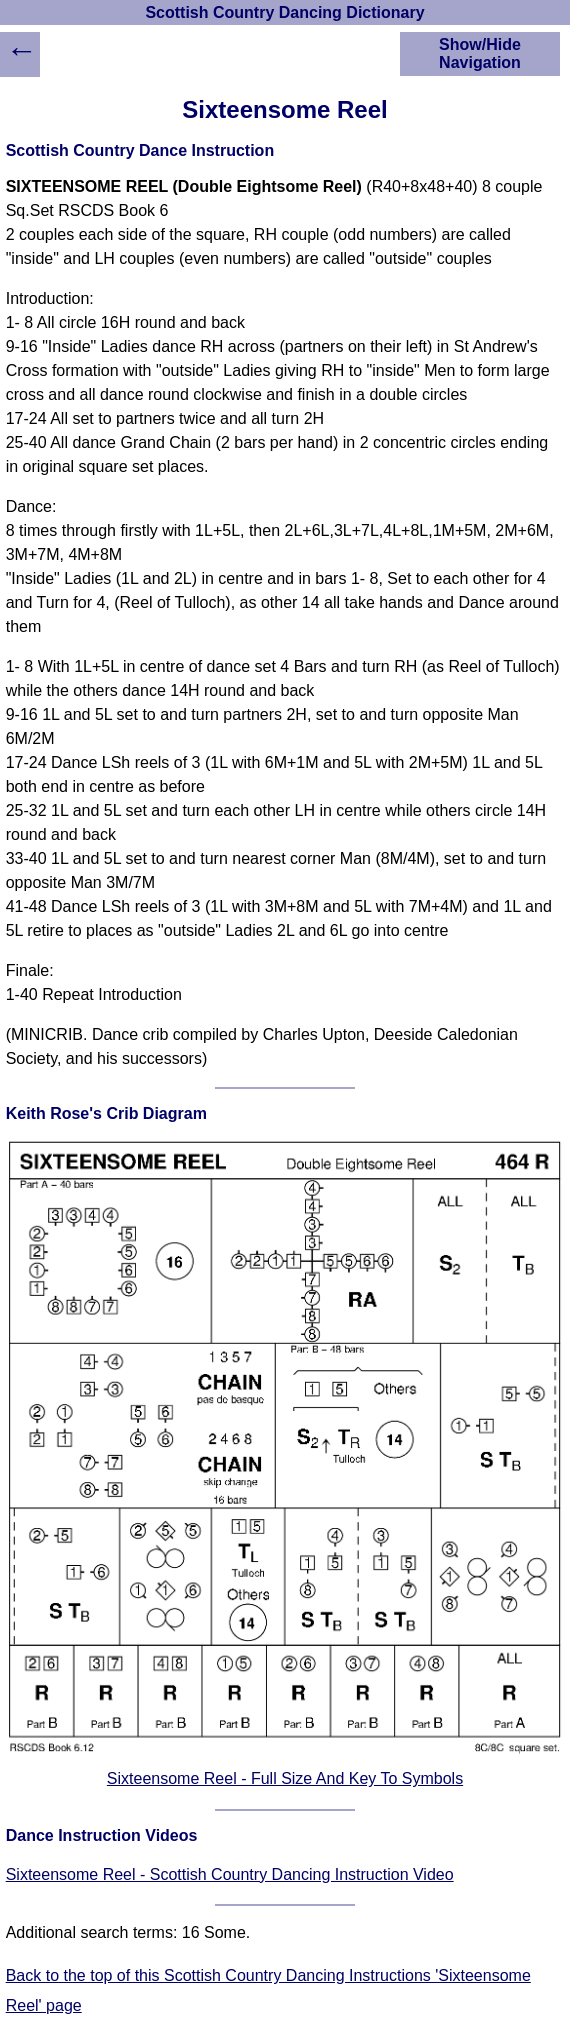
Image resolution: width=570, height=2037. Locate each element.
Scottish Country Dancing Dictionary (284, 12)
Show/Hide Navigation (480, 53)
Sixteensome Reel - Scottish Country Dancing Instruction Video (230, 1874)
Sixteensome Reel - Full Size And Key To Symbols (285, 1778)
